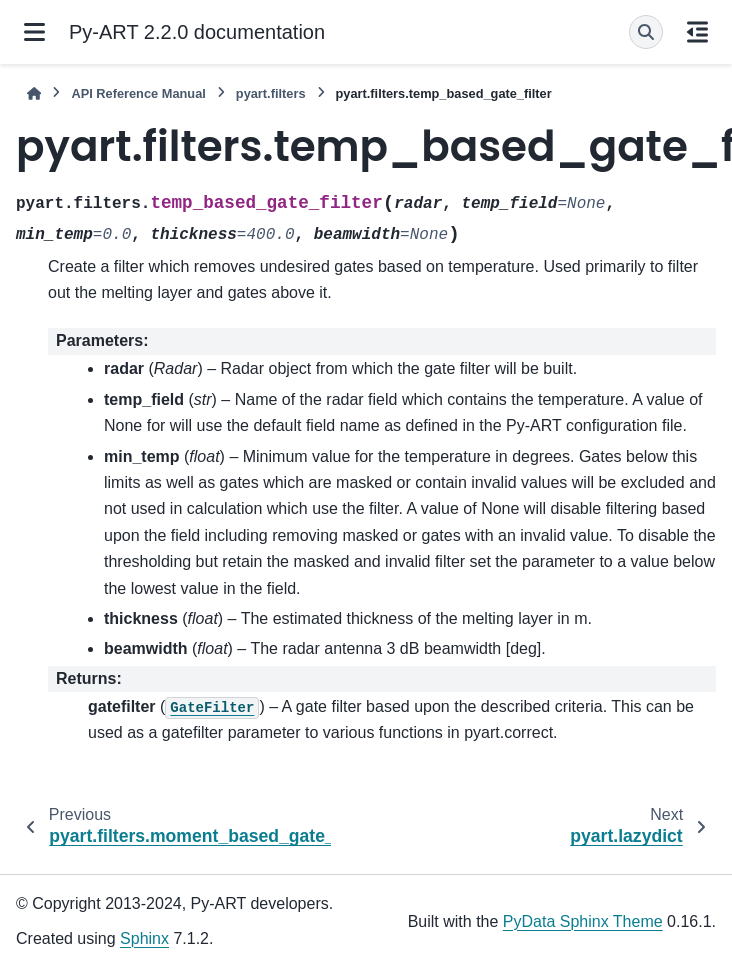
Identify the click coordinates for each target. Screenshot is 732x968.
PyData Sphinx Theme (583, 921)
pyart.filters (271, 93)
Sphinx (144, 938)
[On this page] (697, 32)
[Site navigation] (34, 32)
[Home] (34, 93)
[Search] (646, 32)
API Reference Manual (138, 93)
